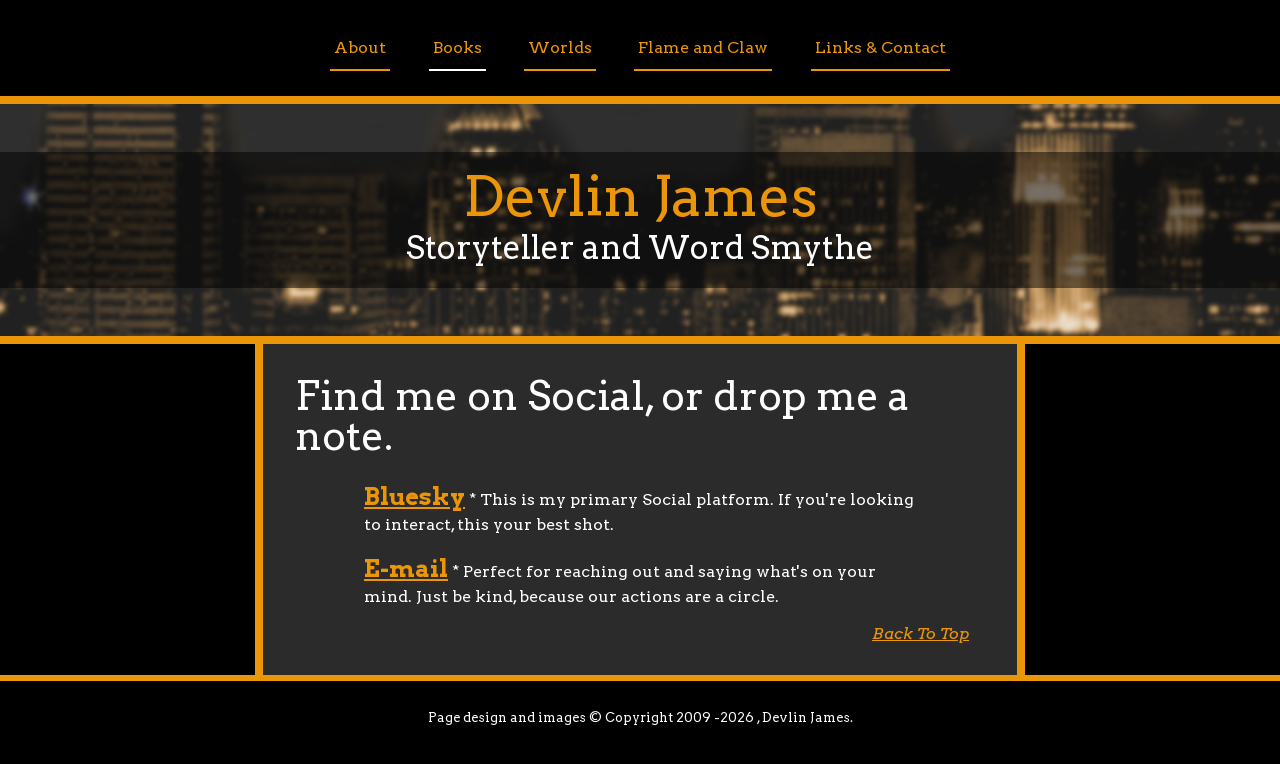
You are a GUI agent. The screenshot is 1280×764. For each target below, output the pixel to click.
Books (457, 47)
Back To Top (920, 633)
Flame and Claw (703, 47)
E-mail (406, 568)
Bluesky (414, 496)
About (360, 47)
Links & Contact (880, 47)
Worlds (560, 47)
